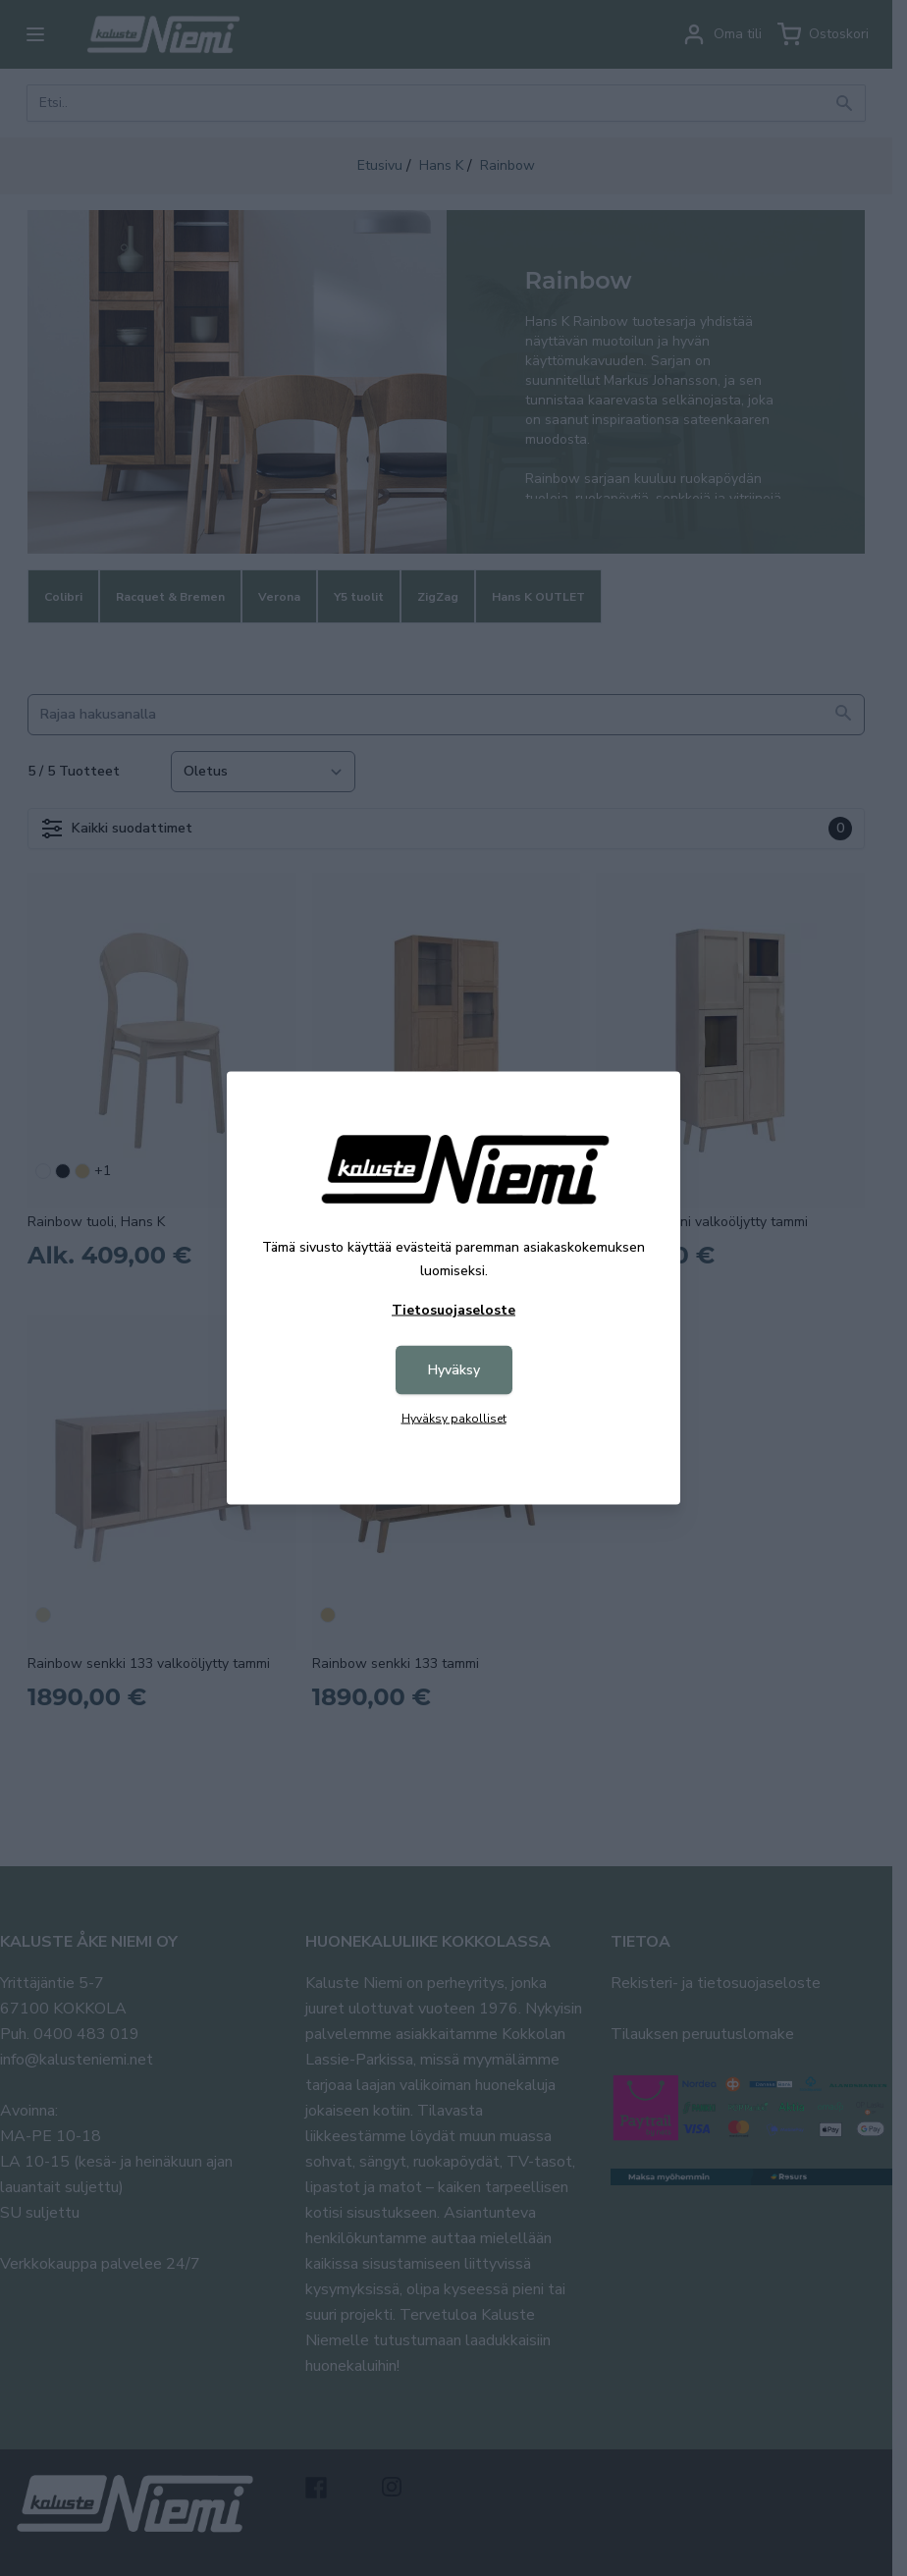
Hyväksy (454, 1370)
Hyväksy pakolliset (454, 1418)
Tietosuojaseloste (453, 1310)
